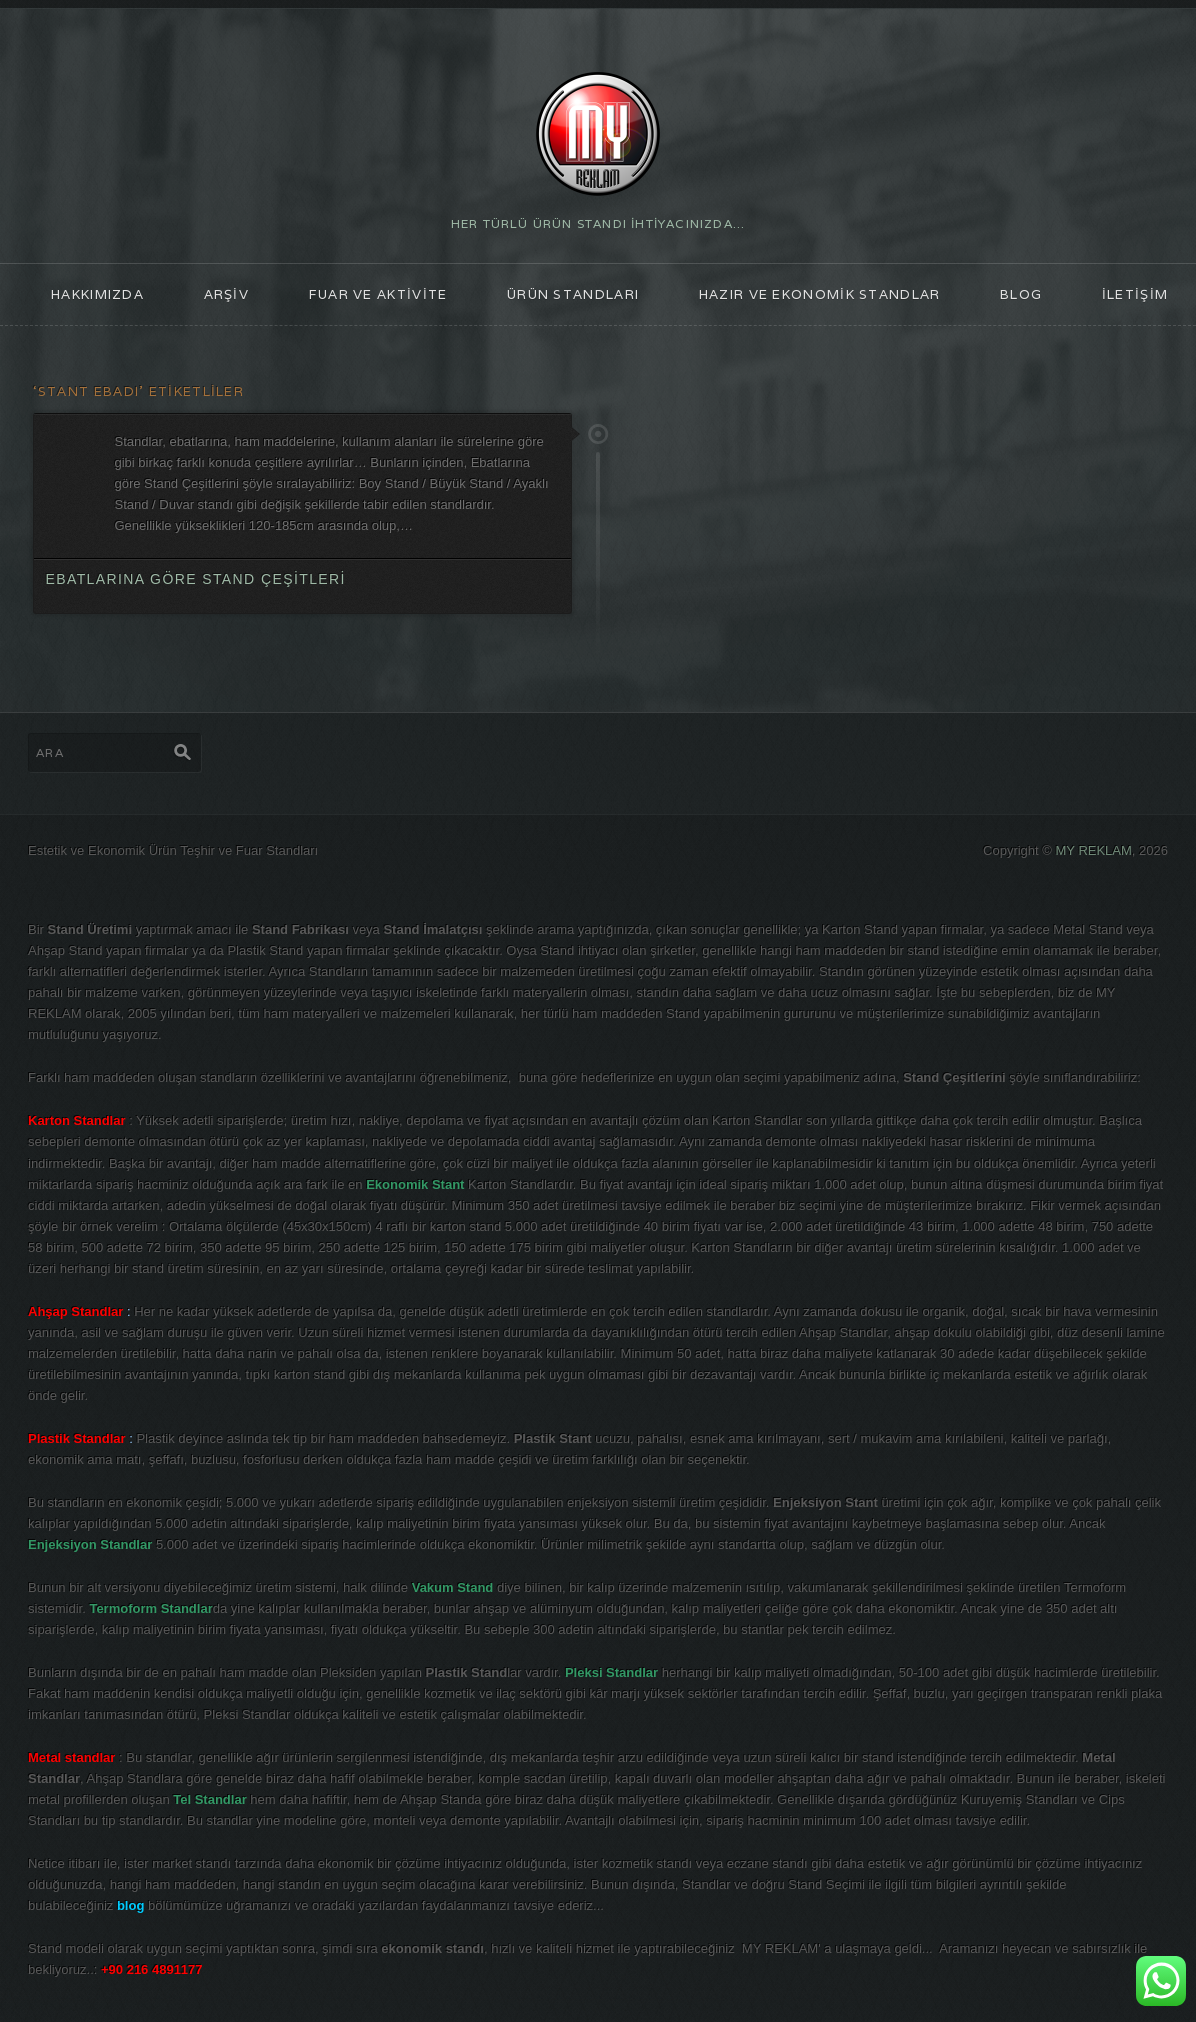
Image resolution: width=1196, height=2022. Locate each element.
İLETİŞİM (1135, 294)
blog (1021, 294)
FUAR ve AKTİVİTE (378, 294)
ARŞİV (227, 294)
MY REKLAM (1094, 850)
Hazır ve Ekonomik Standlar (820, 294)
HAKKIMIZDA (97, 294)
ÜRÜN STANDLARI (573, 294)
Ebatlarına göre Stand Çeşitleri (195, 579)
